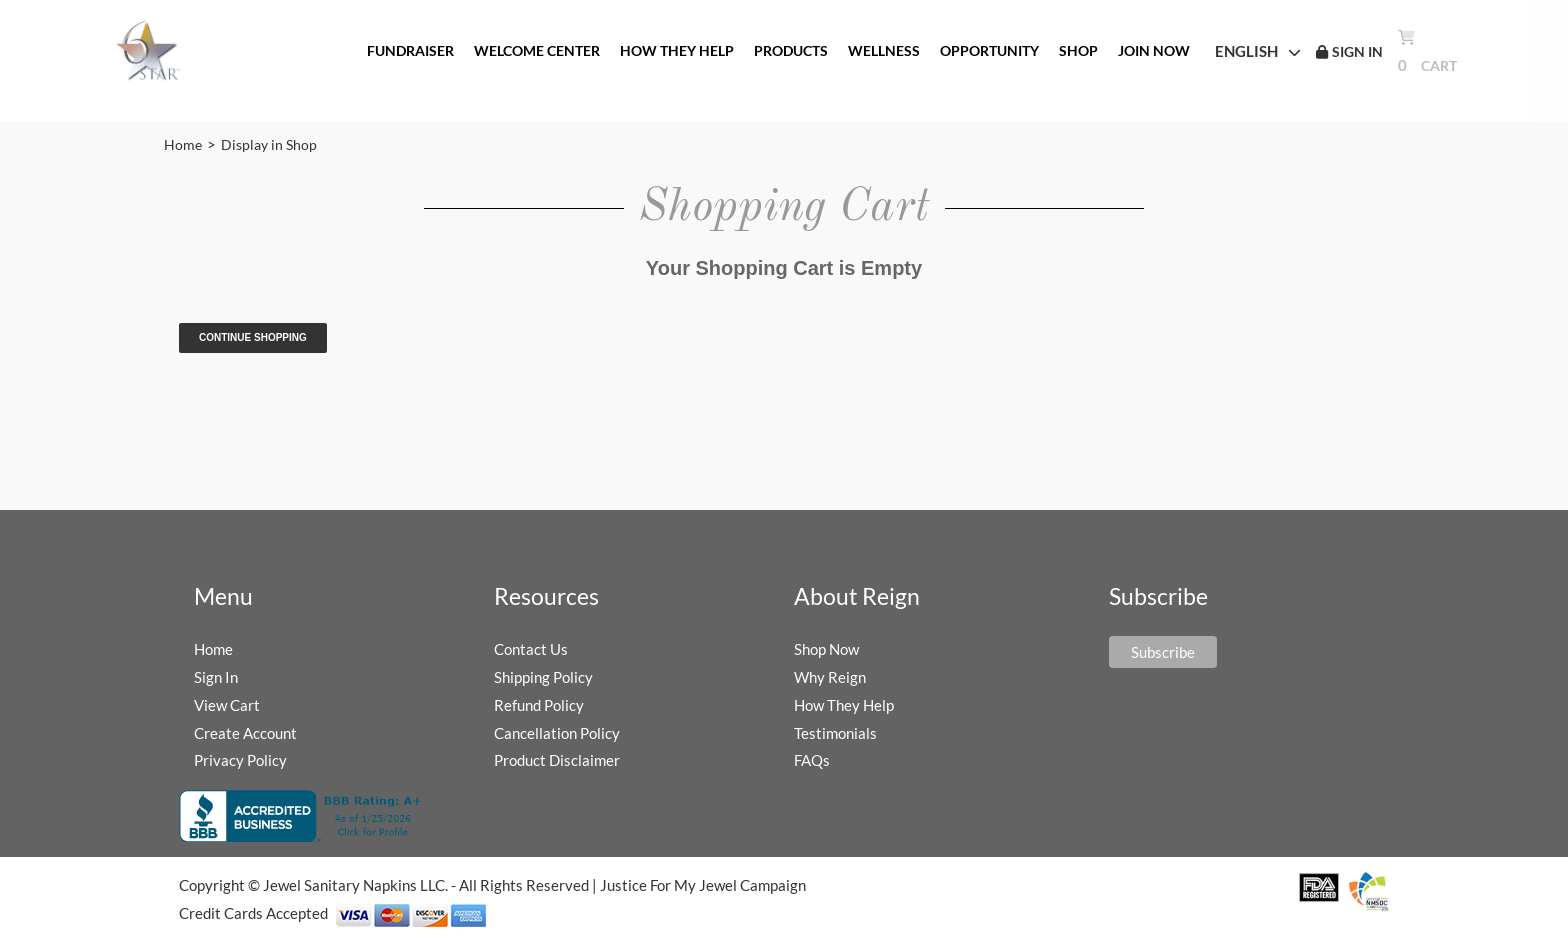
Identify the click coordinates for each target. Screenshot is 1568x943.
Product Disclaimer (557, 760)
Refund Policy (539, 705)
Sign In (216, 677)
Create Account (245, 733)
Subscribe (1163, 652)
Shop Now (826, 649)
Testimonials (835, 733)
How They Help (844, 705)
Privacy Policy (240, 760)
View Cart (227, 705)
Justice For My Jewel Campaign (703, 885)
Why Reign (830, 677)
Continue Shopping (253, 337)
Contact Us (531, 649)
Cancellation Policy (557, 733)
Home (183, 144)
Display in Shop (269, 144)
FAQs (812, 760)
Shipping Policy (543, 677)
